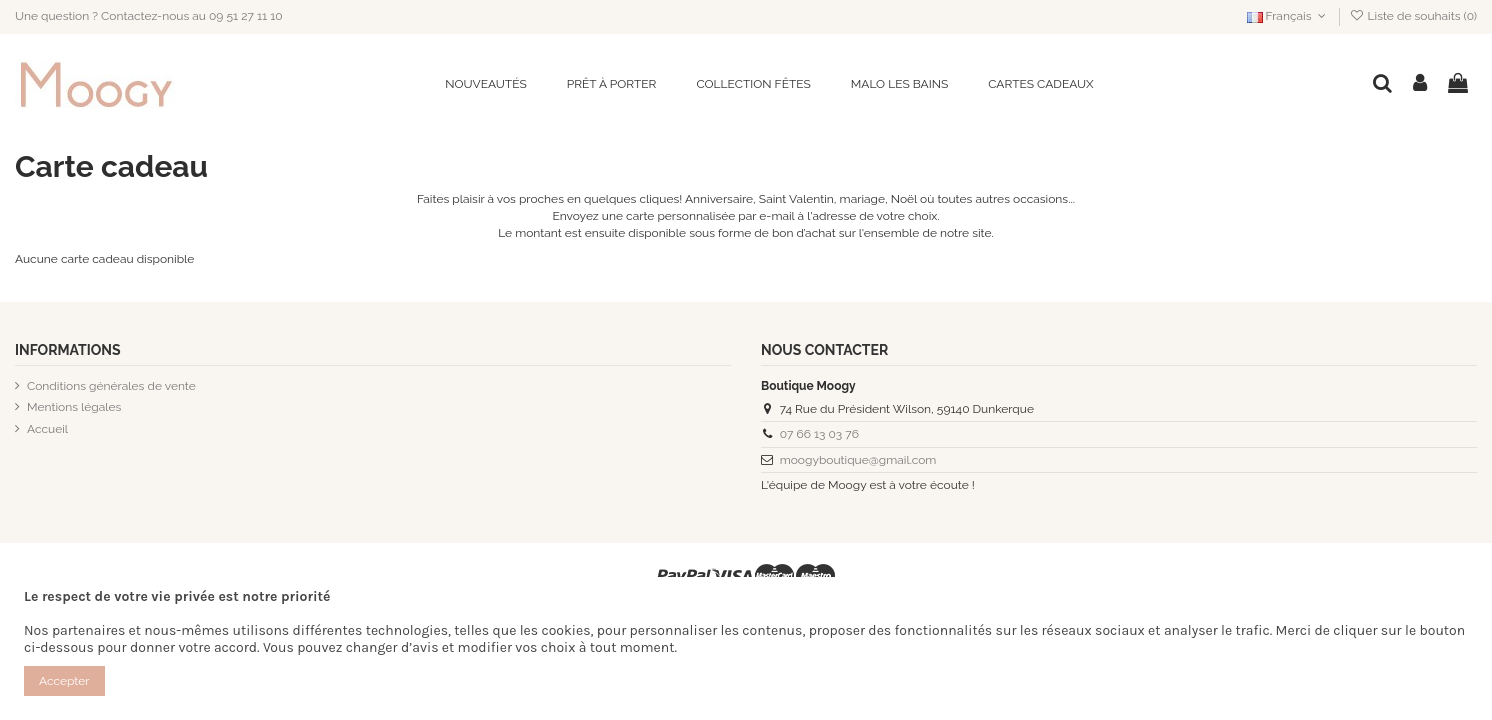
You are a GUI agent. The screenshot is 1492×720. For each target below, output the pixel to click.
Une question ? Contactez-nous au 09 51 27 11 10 (149, 16)
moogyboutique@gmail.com (858, 460)
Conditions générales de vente (111, 386)
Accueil (47, 429)
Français (1288, 16)
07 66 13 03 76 (819, 434)
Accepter (64, 681)
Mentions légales (74, 407)
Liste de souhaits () (1413, 16)
